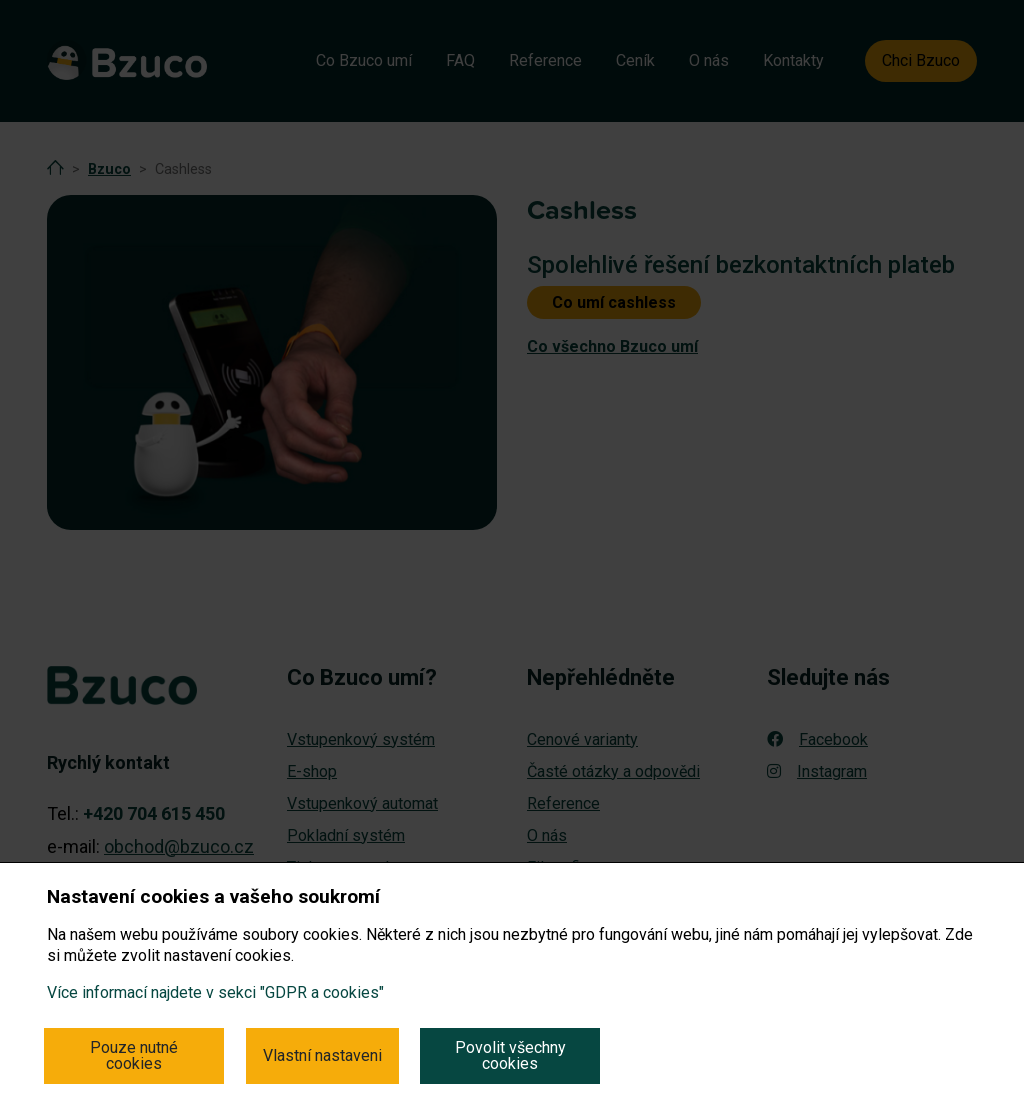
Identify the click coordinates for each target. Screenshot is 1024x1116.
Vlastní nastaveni (322, 1055)
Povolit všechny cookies (510, 1055)
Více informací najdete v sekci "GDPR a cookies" (215, 992)
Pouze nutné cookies (134, 1055)
